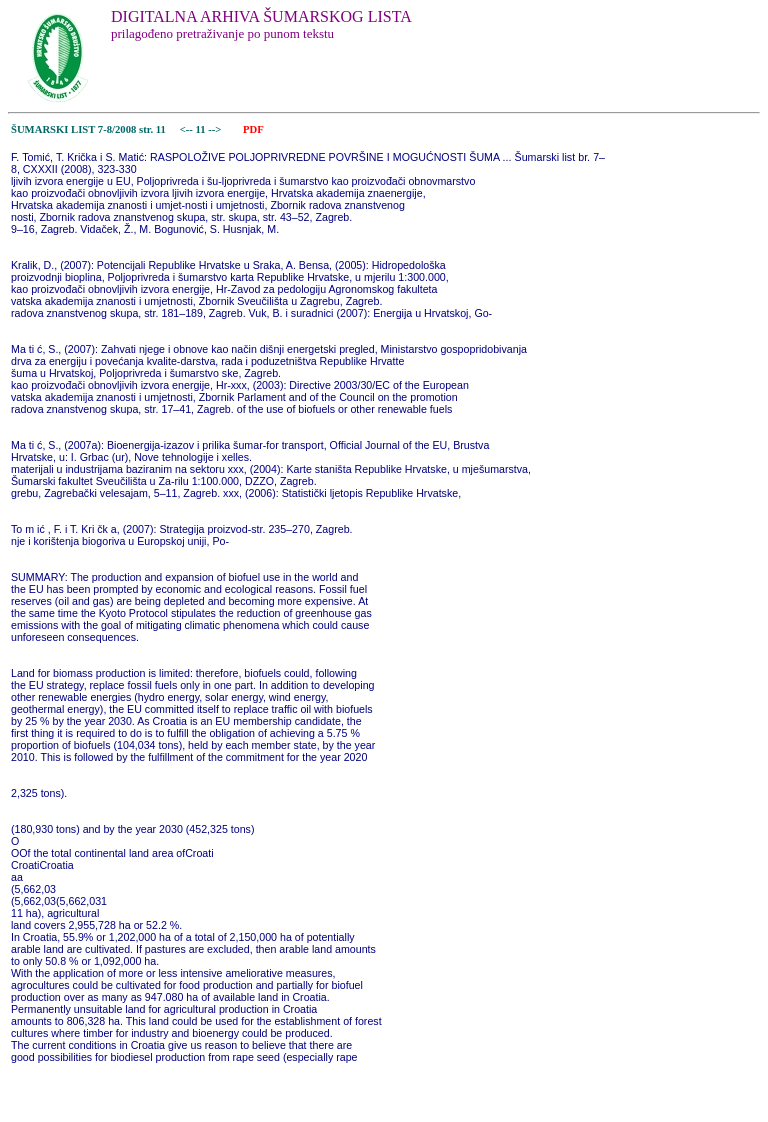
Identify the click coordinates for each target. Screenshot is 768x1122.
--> (216, 129)
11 (201, 129)
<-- (186, 129)
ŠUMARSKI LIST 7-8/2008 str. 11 (88, 129)
